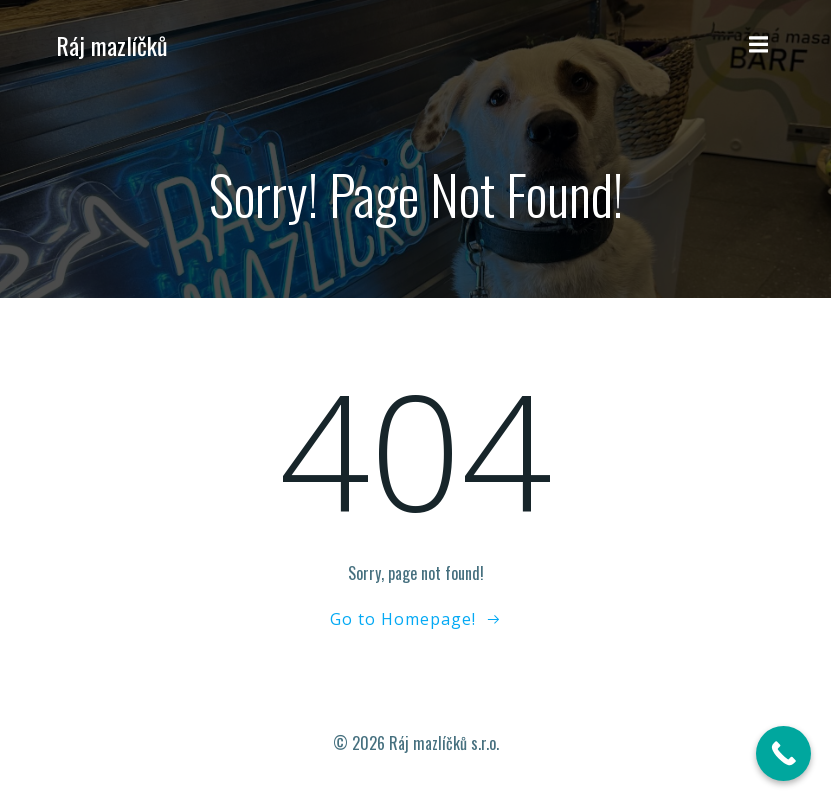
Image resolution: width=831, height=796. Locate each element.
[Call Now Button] (783, 753)
